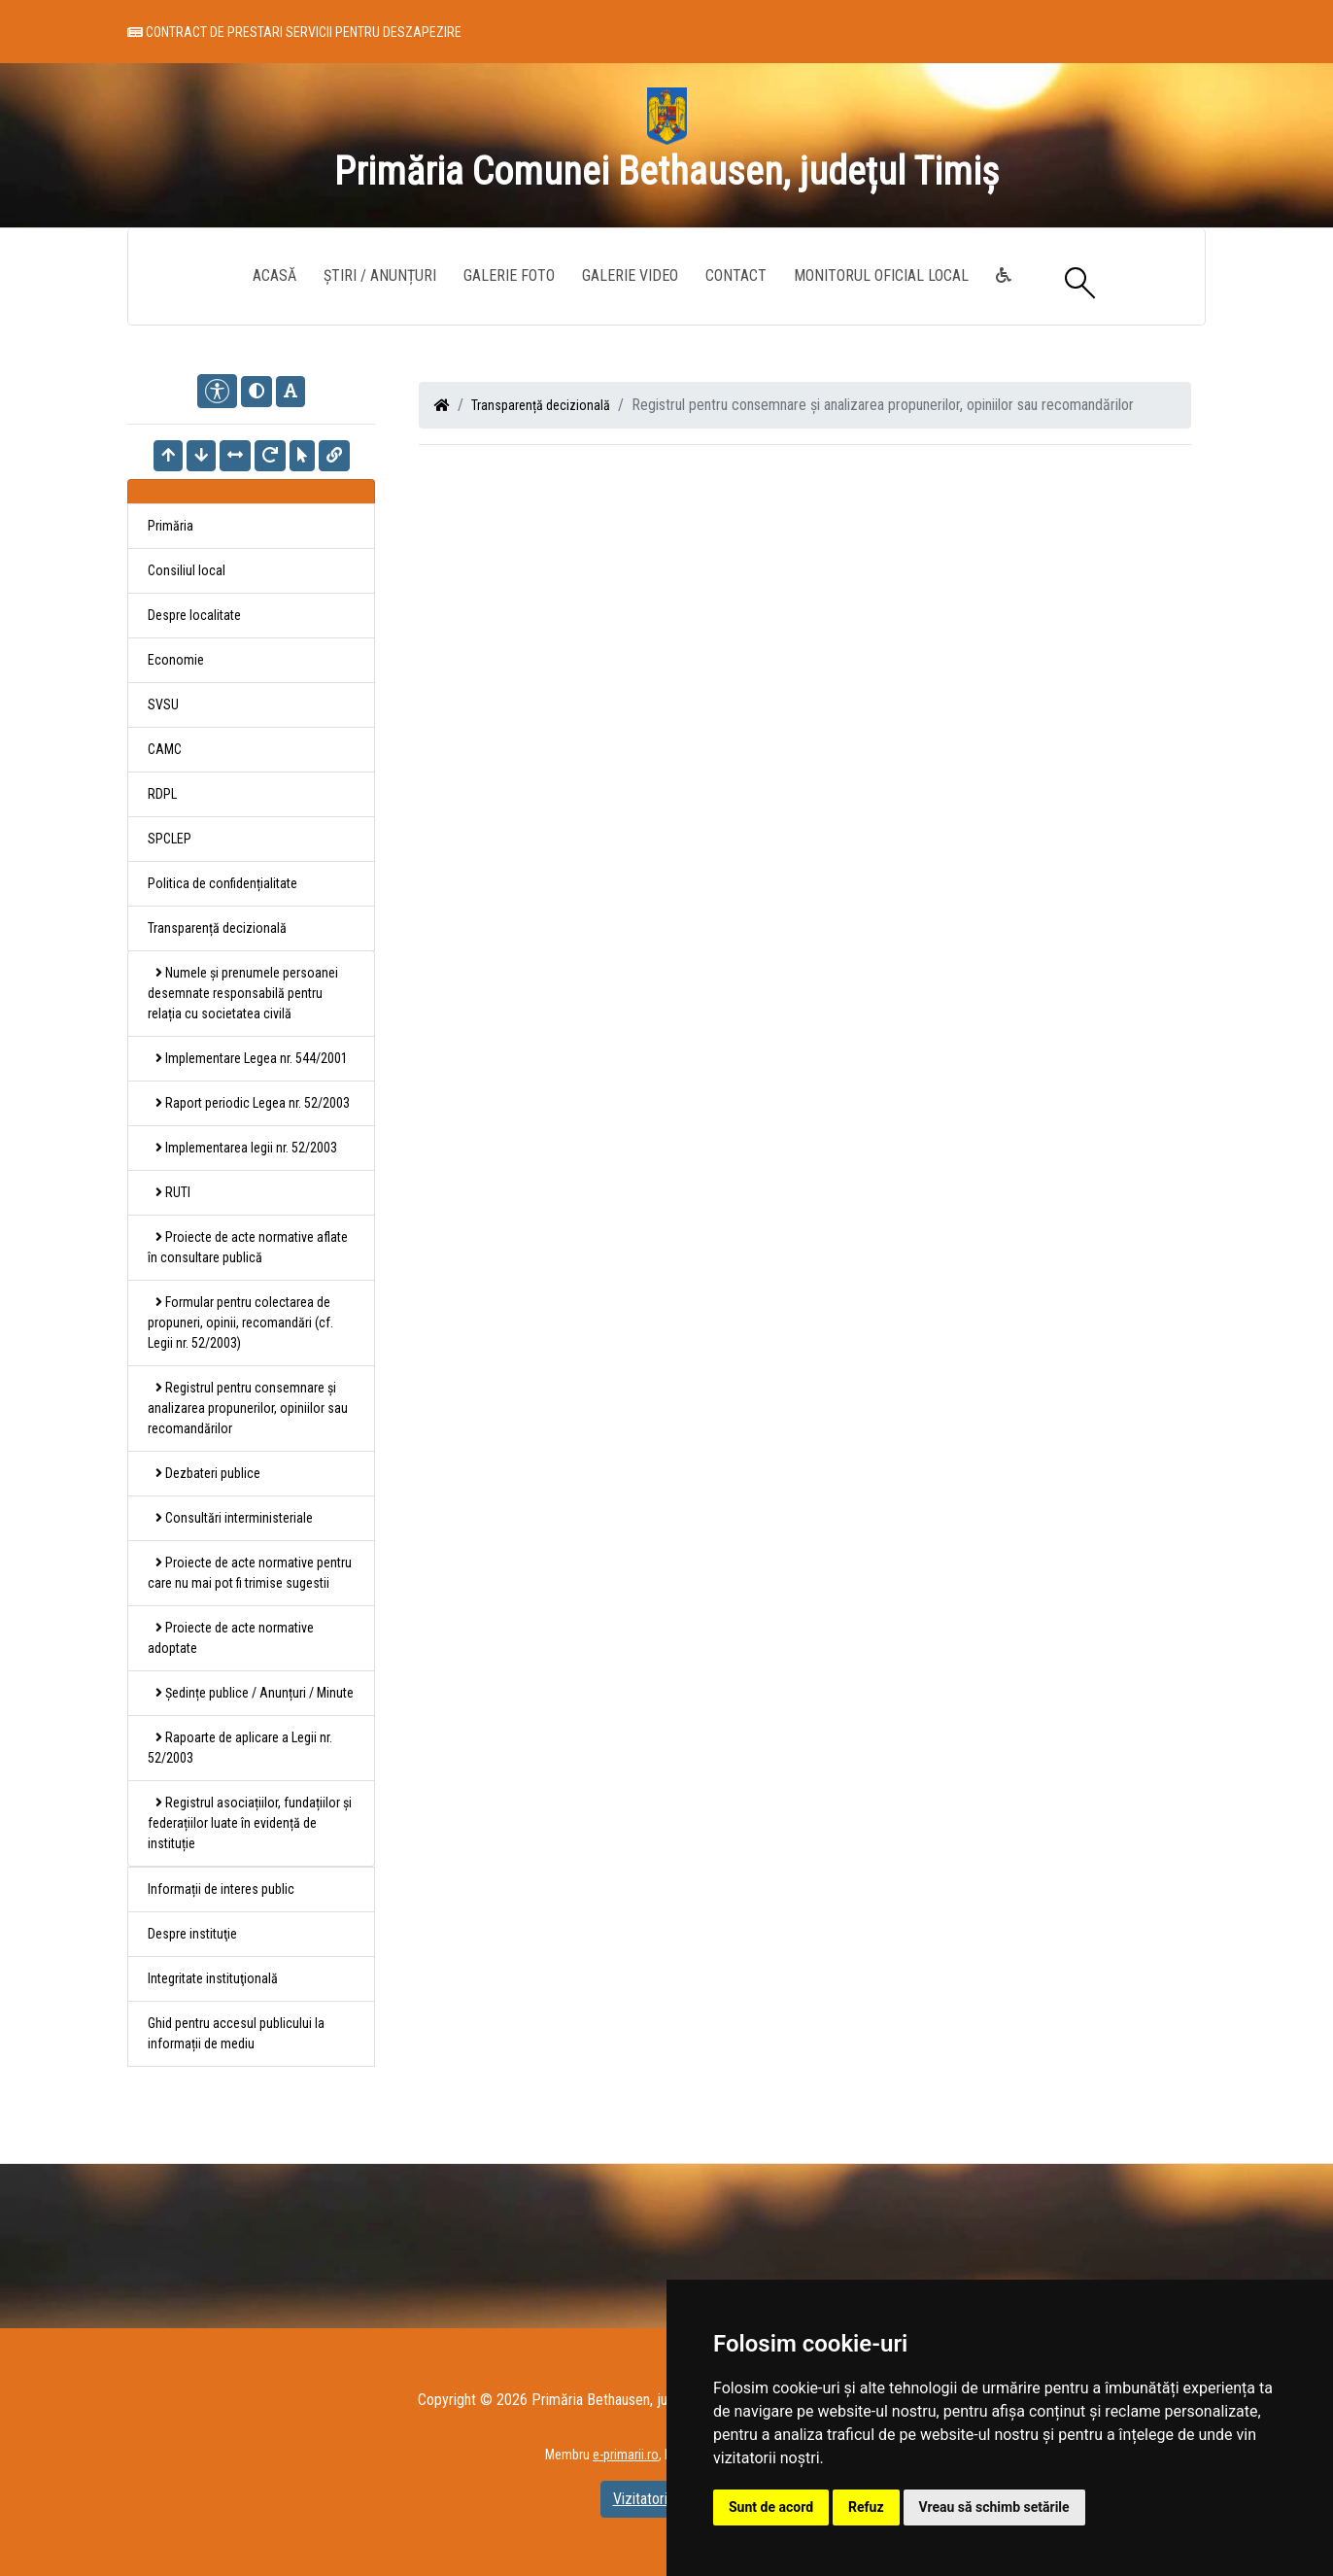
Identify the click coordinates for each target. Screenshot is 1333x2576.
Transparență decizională (540, 405)
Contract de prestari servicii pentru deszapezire (294, 32)
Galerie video (630, 275)
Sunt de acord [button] (771, 2507)
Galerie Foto (509, 275)
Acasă (274, 275)
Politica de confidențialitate (222, 883)
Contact (736, 275)
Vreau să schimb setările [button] (994, 2507)
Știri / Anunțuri (380, 275)
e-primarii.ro (626, 2454)
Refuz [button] (866, 2507)
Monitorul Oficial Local (881, 275)
